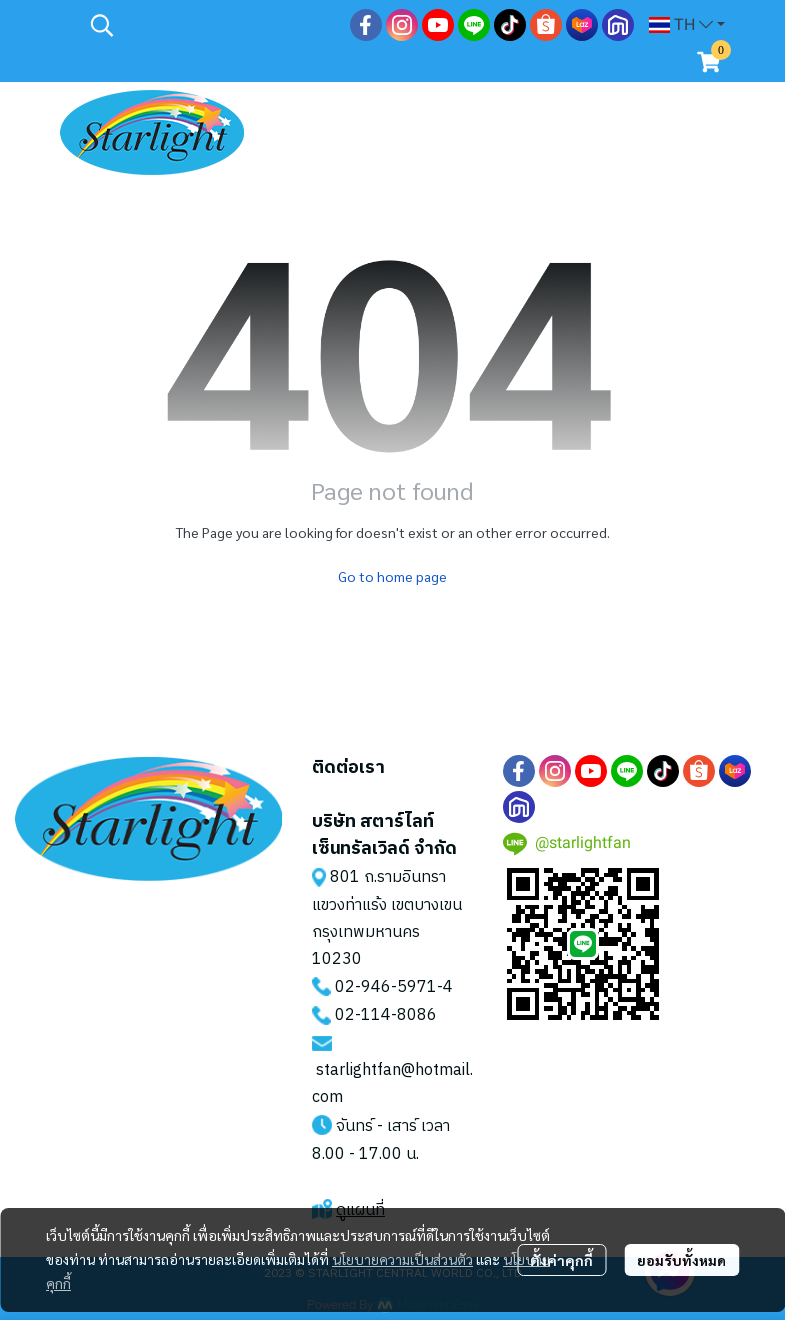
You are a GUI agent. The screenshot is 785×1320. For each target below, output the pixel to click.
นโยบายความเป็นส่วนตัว (402, 1259)
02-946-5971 (386, 987)
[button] (210, 25)
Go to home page (392, 576)
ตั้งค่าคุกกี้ (561, 1260)
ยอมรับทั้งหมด (681, 1260)
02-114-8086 (386, 1015)
